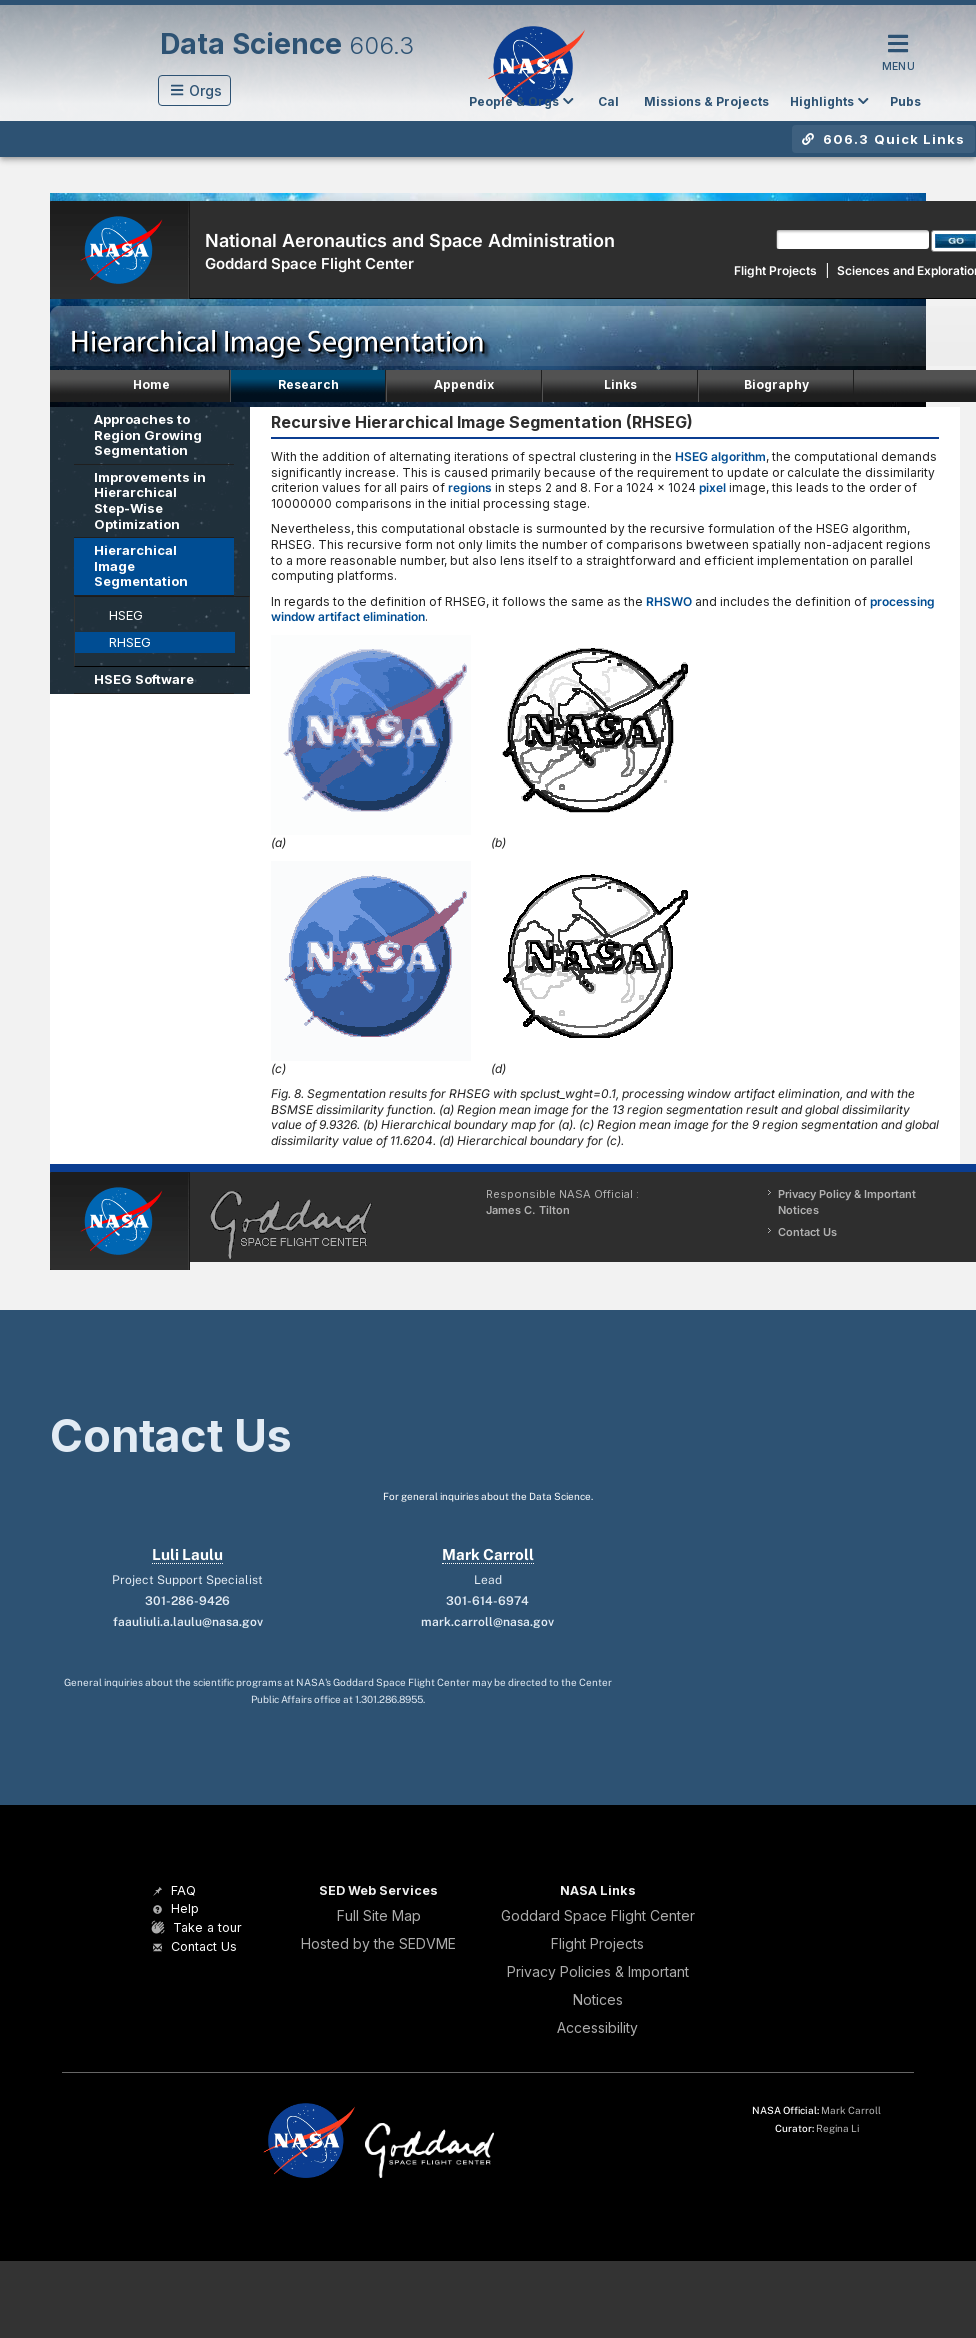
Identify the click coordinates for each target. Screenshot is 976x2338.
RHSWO (669, 601)
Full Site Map (379, 1915)
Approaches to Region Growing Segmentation (148, 434)
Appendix (464, 384)
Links (620, 384)
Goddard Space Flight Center (309, 263)
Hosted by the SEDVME (378, 1943)
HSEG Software (144, 679)
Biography (776, 384)
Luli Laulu (187, 1554)
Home (151, 384)
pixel (712, 487)
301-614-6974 (487, 1601)
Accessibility (597, 2027)
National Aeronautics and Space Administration (410, 240)
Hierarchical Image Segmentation (141, 565)
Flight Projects (775, 270)
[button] (194, 90)
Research (308, 384)
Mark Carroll (488, 1554)
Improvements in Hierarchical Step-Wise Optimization (150, 500)
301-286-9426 (187, 1601)
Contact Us (807, 1232)
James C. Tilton (528, 1210)
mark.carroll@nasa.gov (487, 1622)
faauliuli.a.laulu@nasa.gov (188, 1622)
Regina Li (837, 2128)
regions (470, 487)
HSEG (126, 615)
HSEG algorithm (720, 456)
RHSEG (130, 642)
